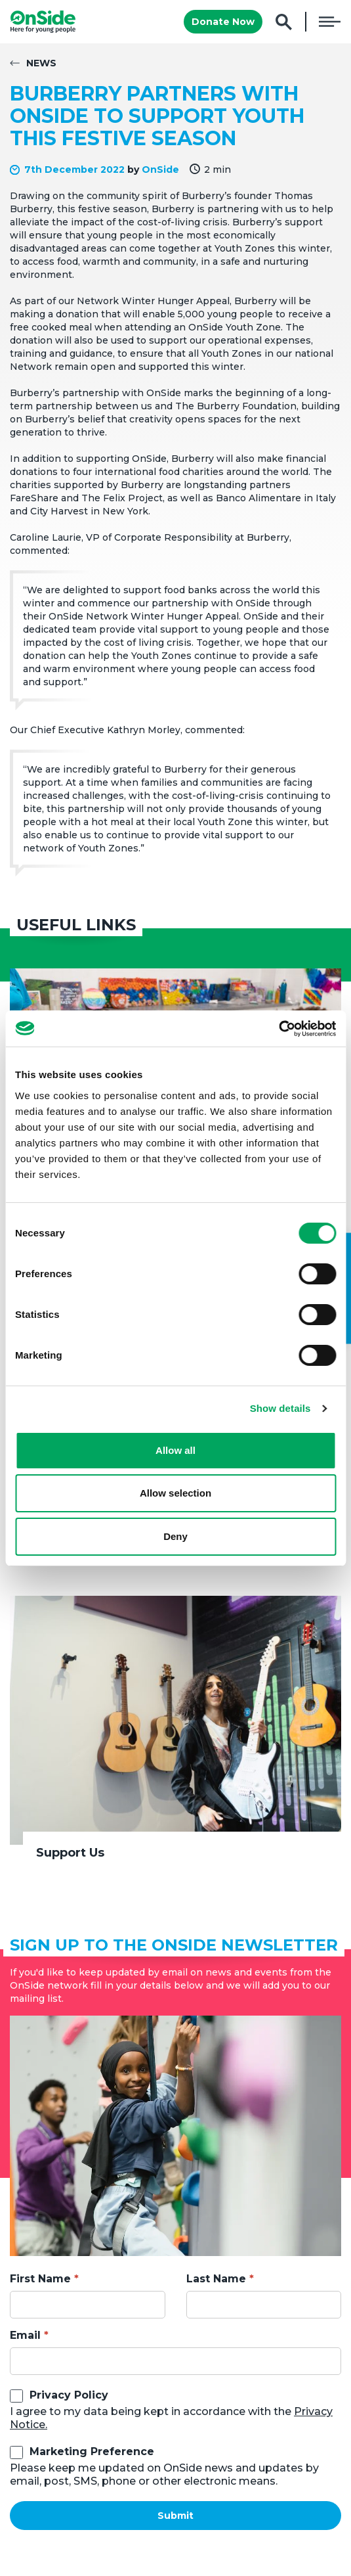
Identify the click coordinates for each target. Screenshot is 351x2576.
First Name (40, 2278)
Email (25, 2335)
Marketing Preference (92, 2451)
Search (284, 22)
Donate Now (223, 22)
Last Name (216, 2278)
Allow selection (175, 1493)
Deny (175, 1536)
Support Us (70, 1852)
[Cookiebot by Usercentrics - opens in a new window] (278, 1028)
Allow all (175, 1450)
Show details (280, 1408)
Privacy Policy (69, 2395)
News (41, 63)
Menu (329, 21)
